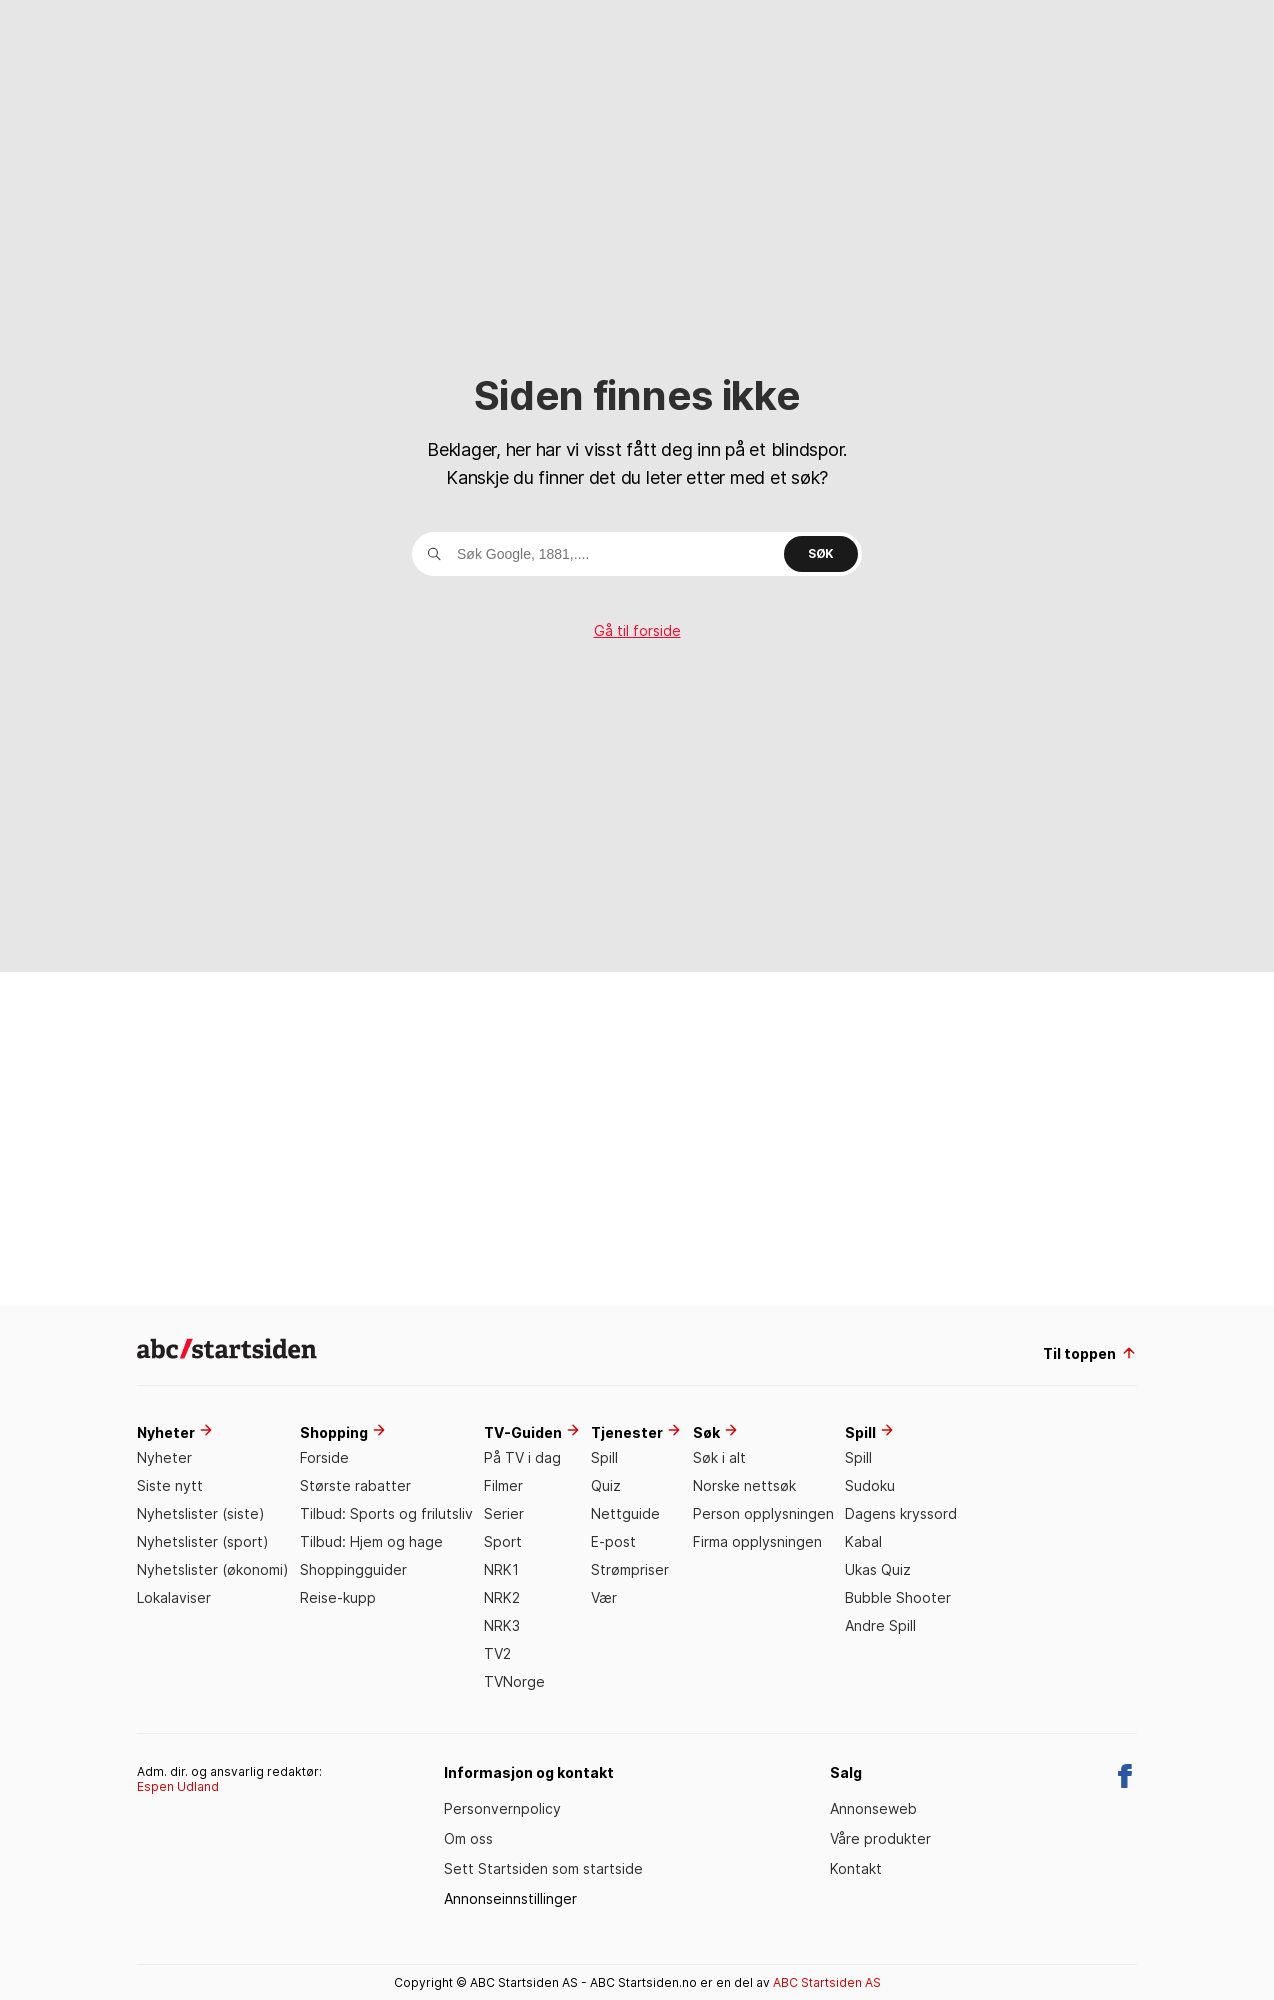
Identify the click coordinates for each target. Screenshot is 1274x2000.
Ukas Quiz (878, 1569)
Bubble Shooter (898, 1597)
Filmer (503, 1485)
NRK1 (501, 1569)
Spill (604, 1457)
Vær (604, 1597)
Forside (324, 1457)
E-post (613, 1541)
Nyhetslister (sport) (203, 1541)
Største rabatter (355, 1485)
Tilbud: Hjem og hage (371, 1541)
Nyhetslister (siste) (201, 1513)
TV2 (497, 1653)
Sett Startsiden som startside (543, 1868)
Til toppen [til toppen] (1090, 1353)
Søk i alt (719, 1457)
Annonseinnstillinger (510, 1898)
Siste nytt (170, 1485)
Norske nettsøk (744, 1485)
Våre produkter (880, 1838)
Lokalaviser (174, 1597)
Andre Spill (880, 1625)
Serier (504, 1513)
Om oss (468, 1838)
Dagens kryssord (901, 1513)
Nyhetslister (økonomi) (213, 1569)
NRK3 (502, 1625)
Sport (503, 1541)
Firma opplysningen (757, 1541)
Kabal (863, 1541)
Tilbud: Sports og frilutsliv (386, 1513)
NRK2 (502, 1597)
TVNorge (514, 1681)
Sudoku (870, 1485)
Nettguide (625, 1513)
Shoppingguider (353, 1569)
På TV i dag (522, 1457)
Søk (821, 553)
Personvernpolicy (502, 1808)
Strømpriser (630, 1569)
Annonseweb (873, 1808)
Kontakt (856, 1868)
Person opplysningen (763, 1513)
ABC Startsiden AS (827, 1982)
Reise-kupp (338, 1597)
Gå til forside (637, 631)
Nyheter (164, 1457)
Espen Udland (178, 1786)
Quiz (606, 1485)
